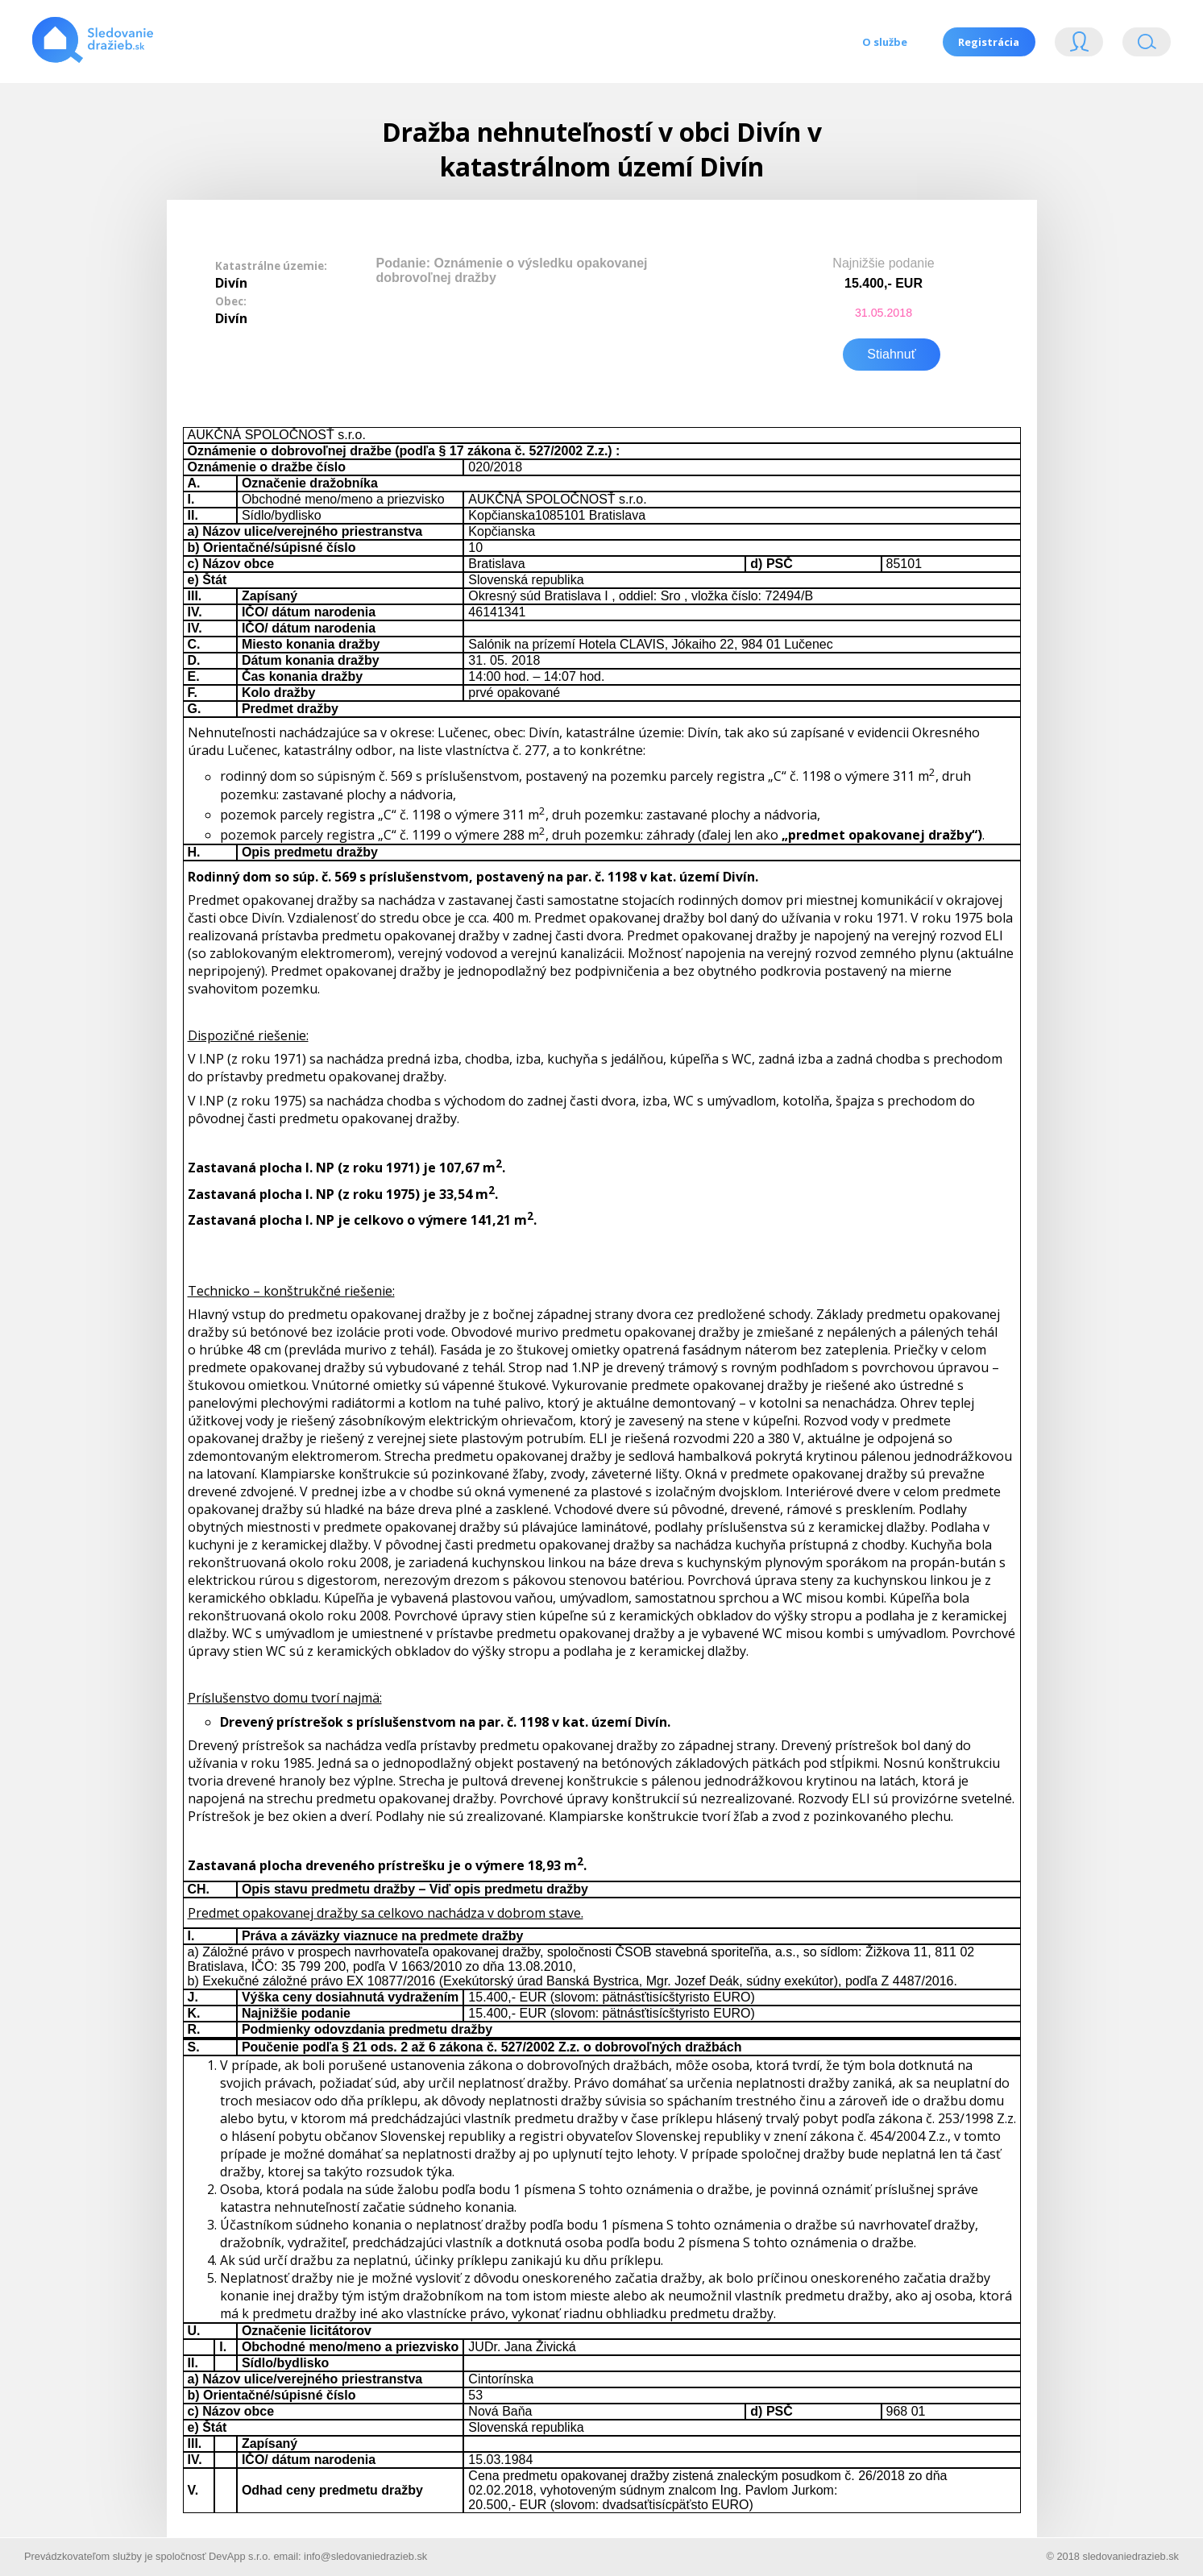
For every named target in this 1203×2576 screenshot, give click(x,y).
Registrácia (988, 42)
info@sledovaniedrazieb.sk (365, 2555)
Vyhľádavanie (1146, 45)
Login (1079, 45)
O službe (883, 42)
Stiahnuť (891, 352)
